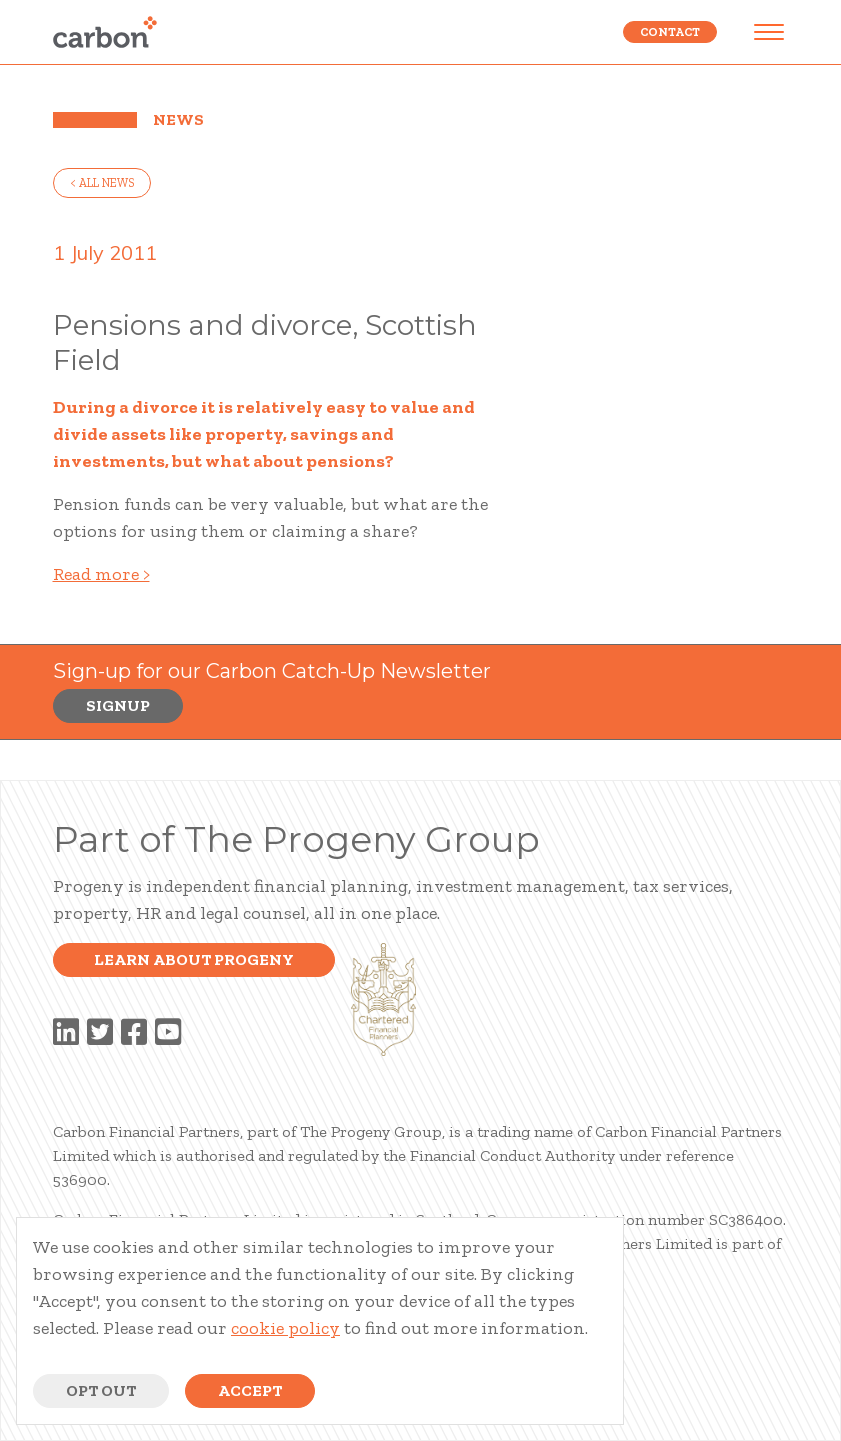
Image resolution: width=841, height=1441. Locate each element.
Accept (250, 1390)
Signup (118, 705)
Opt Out (101, 1390)
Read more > (101, 574)
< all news (102, 183)
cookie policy (285, 1328)
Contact (670, 32)
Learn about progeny (194, 959)
